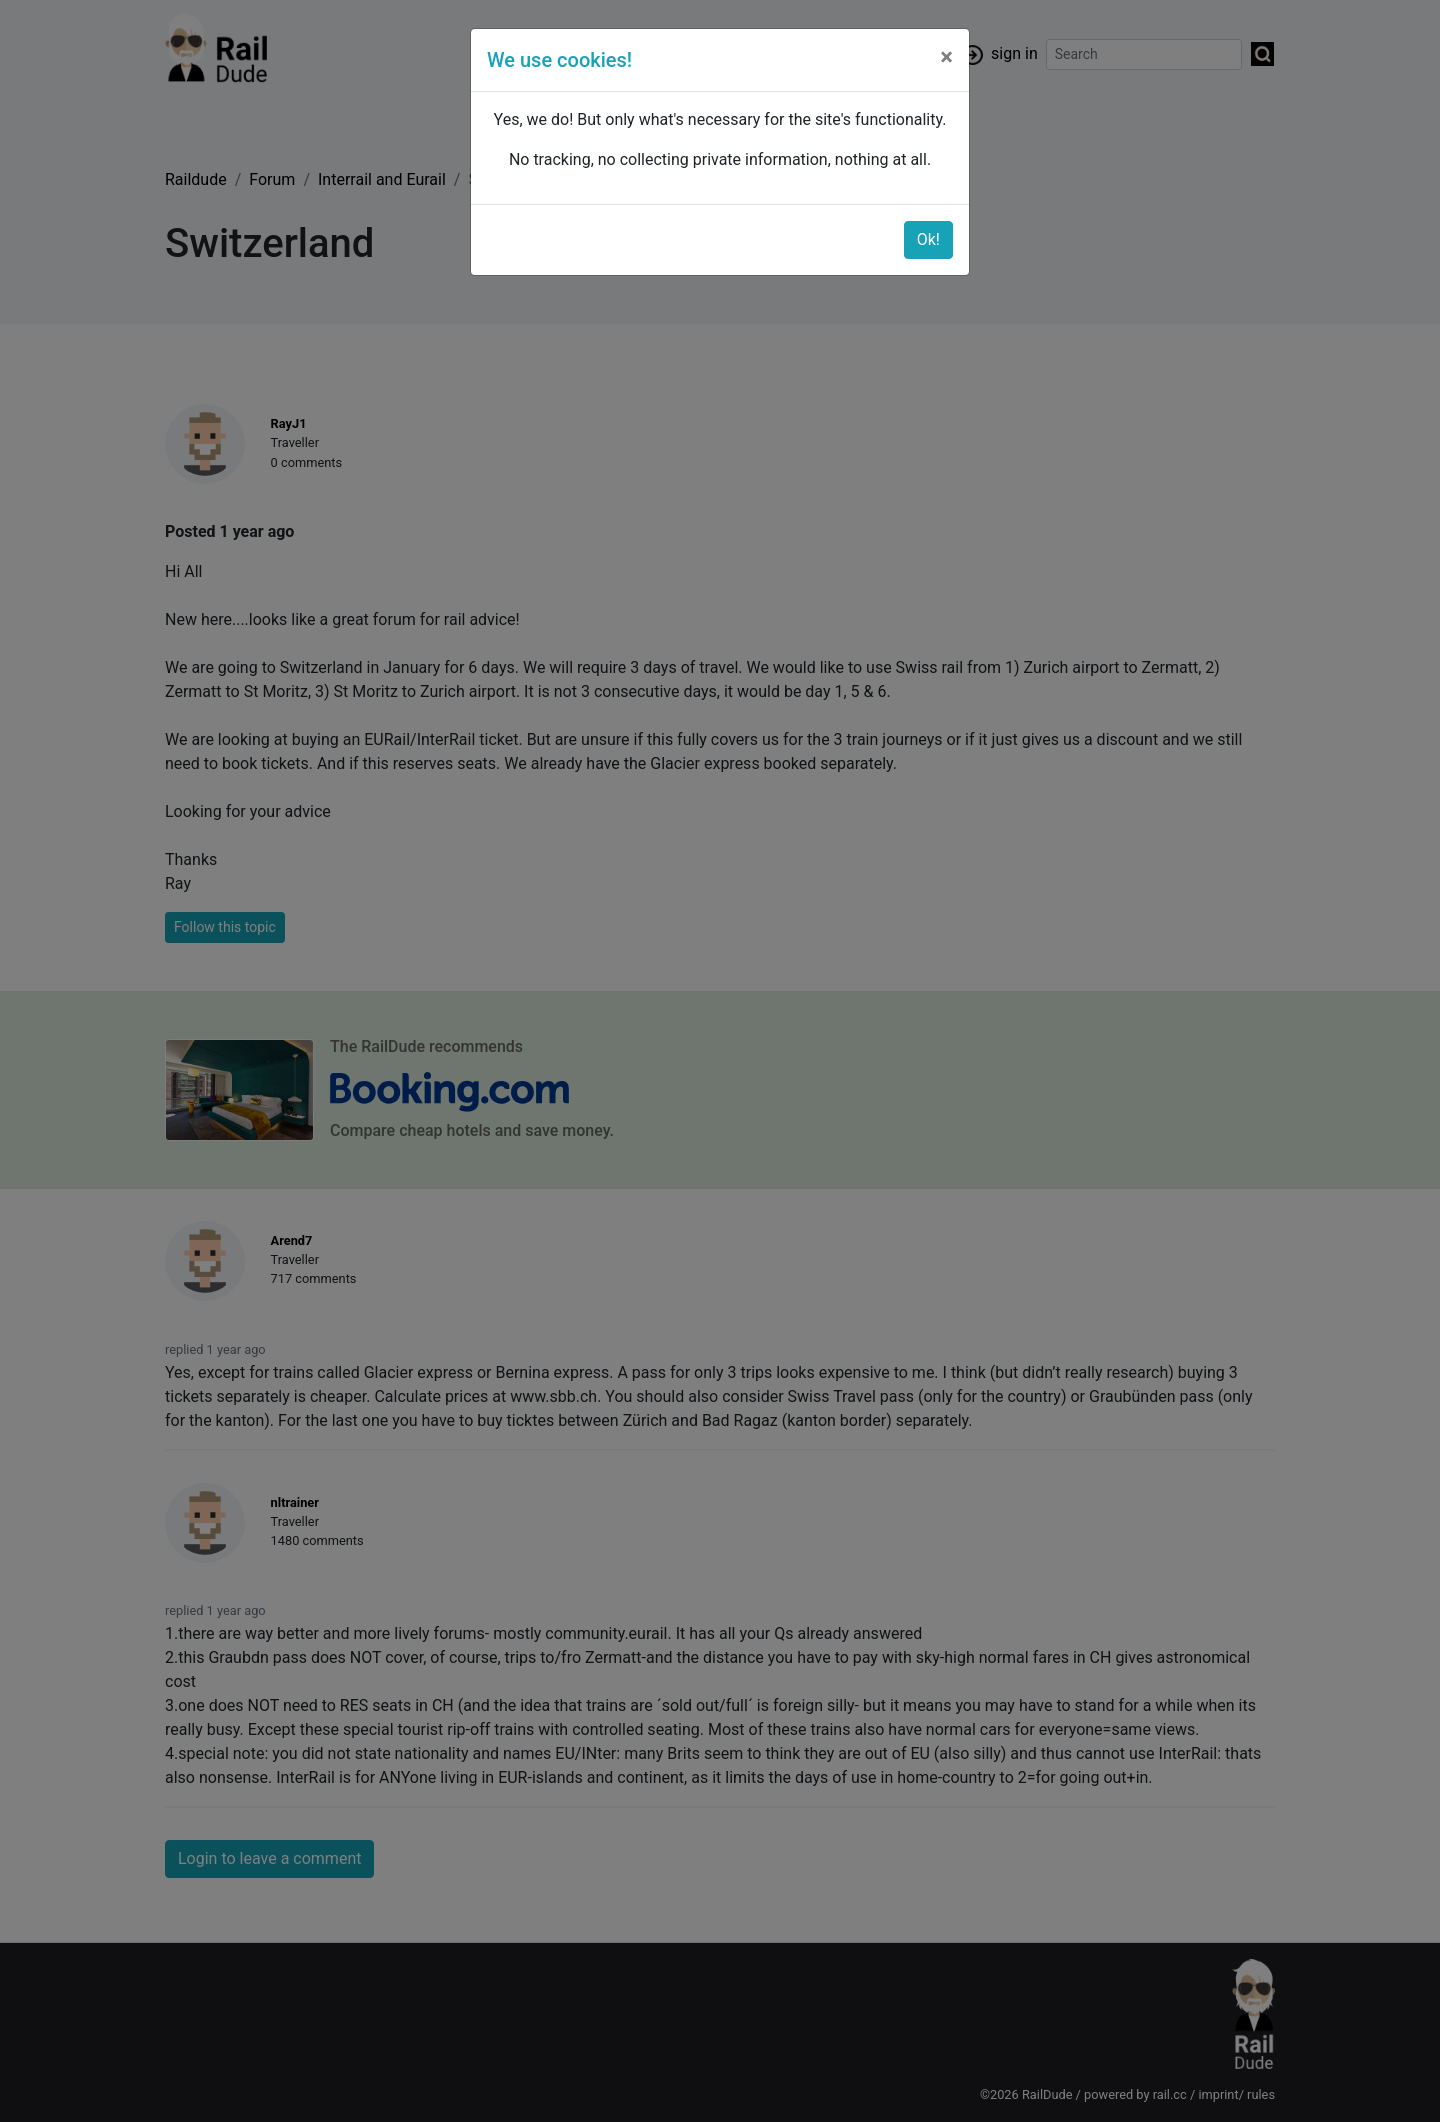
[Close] (946, 57)
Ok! (928, 239)
